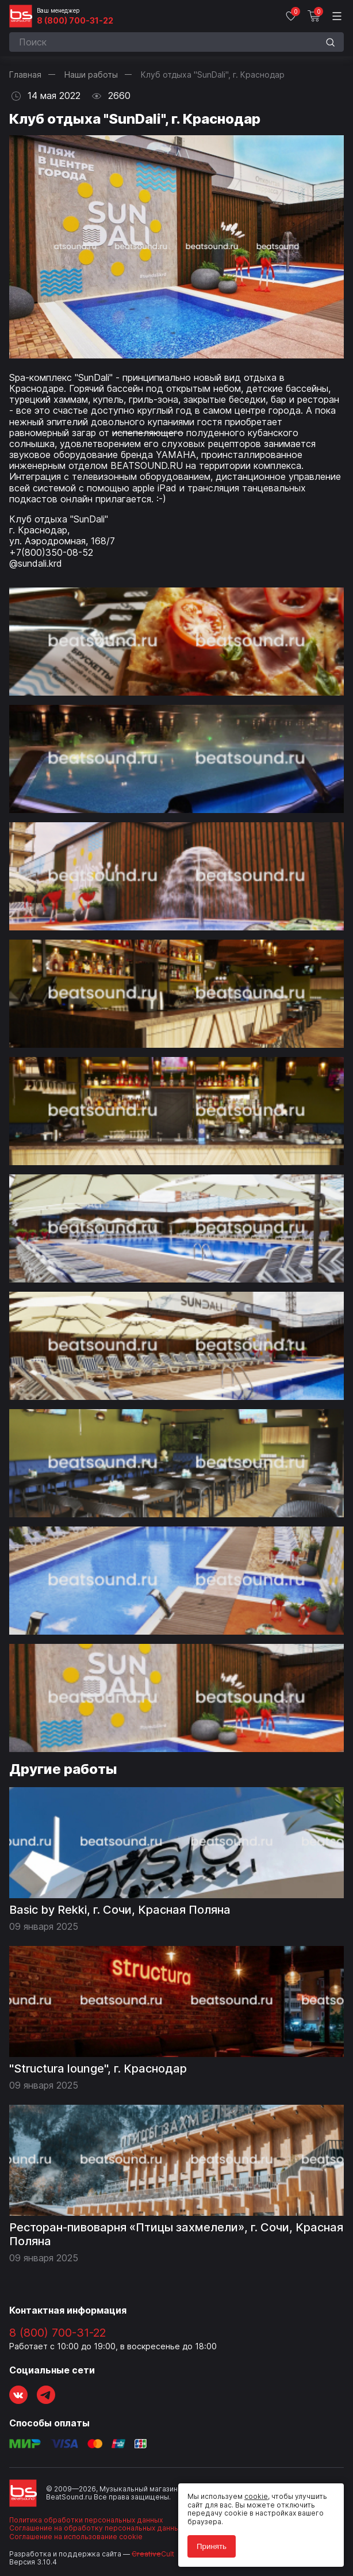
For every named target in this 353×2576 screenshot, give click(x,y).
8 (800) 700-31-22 (75, 20)
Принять (212, 2546)
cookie (256, 2496)
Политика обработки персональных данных (86, 2520)
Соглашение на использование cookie (76, 2536)
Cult (153, 2554)
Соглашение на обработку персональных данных (96, 2528)
